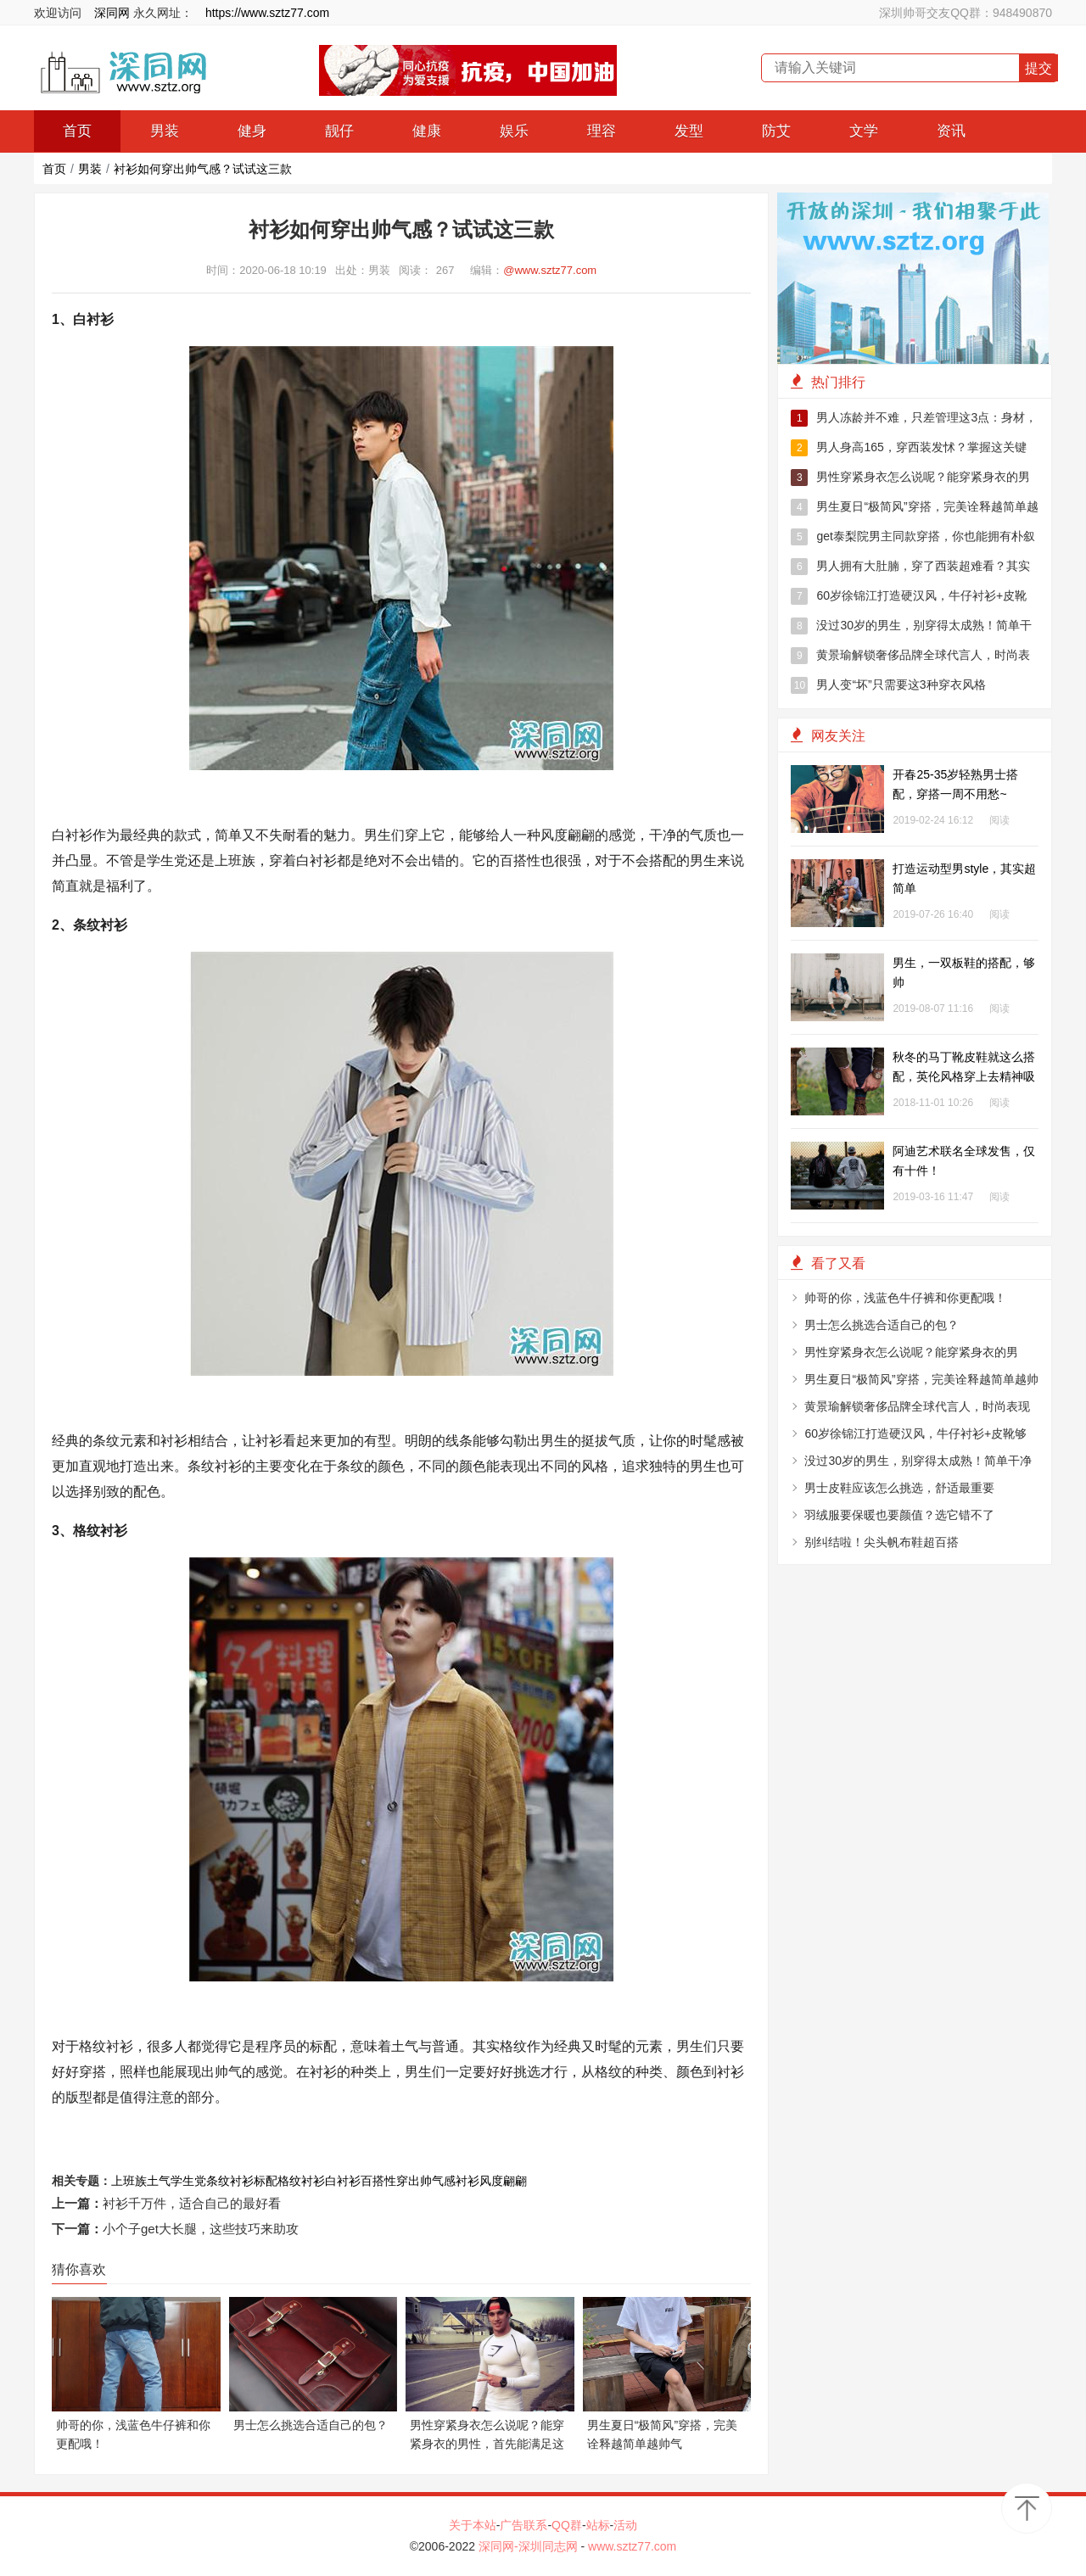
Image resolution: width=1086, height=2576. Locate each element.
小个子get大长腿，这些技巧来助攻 (201, 2228)
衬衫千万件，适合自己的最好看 (192, 2203)
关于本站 (472, 2525)
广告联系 (523, 2525)
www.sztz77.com (632, 2546)
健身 (252, 131)
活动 (625, 2525)
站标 (598, 2525)
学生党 (188, 2181)
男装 (164, 131)
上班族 (129, 2181)
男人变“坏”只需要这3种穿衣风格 (888, 685)
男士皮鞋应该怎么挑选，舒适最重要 (899, 1488)
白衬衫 (343, 2181)
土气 (159, 2181)
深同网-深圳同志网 (530, 2546)
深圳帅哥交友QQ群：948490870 (965, 13)
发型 (689, 131)
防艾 (776, 131)
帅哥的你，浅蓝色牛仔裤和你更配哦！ (905, 1298)
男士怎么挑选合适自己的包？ (881, 1325)
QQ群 (566, 2525)
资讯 (951, 131)
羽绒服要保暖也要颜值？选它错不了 (899, 1515)
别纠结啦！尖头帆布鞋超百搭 (881, 1542)
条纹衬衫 (230, 2181)
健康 (426, 131)
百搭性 (378, 2181)
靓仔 (339, 131)
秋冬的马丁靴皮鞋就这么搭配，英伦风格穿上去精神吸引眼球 (964, 1076)
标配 (265, 2181)
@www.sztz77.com (549, 270)
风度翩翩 (503, 2181)
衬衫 (467, 2181)
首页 (77, 131)
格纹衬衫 (301, 2181)
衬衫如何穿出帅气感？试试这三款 (203, 169)
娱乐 (514, 131)
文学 (863, 131)
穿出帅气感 (426, 2181)
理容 (601, 131)
